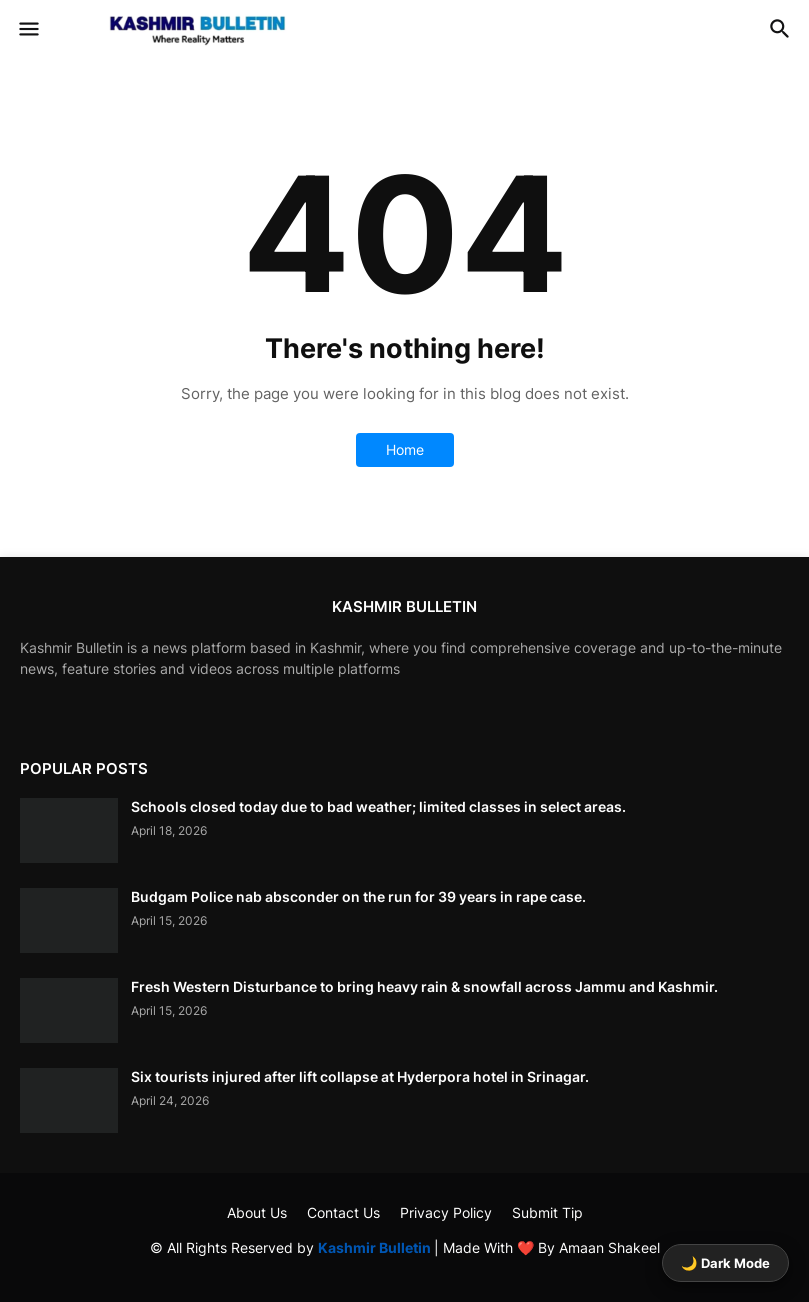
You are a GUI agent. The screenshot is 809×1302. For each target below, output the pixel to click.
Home (405, 449)
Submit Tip (547, 1212)
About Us (257, 1212)
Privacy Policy (446, 1212)
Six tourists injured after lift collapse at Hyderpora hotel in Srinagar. (360, 1076)
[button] (27, 30)
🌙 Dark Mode (725, 1263)
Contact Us (343, 1212)
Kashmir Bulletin (376, 1247)
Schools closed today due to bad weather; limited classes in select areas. (378, 806)
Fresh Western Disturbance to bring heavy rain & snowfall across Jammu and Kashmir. (424, 986)
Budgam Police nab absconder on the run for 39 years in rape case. (358, 896)
